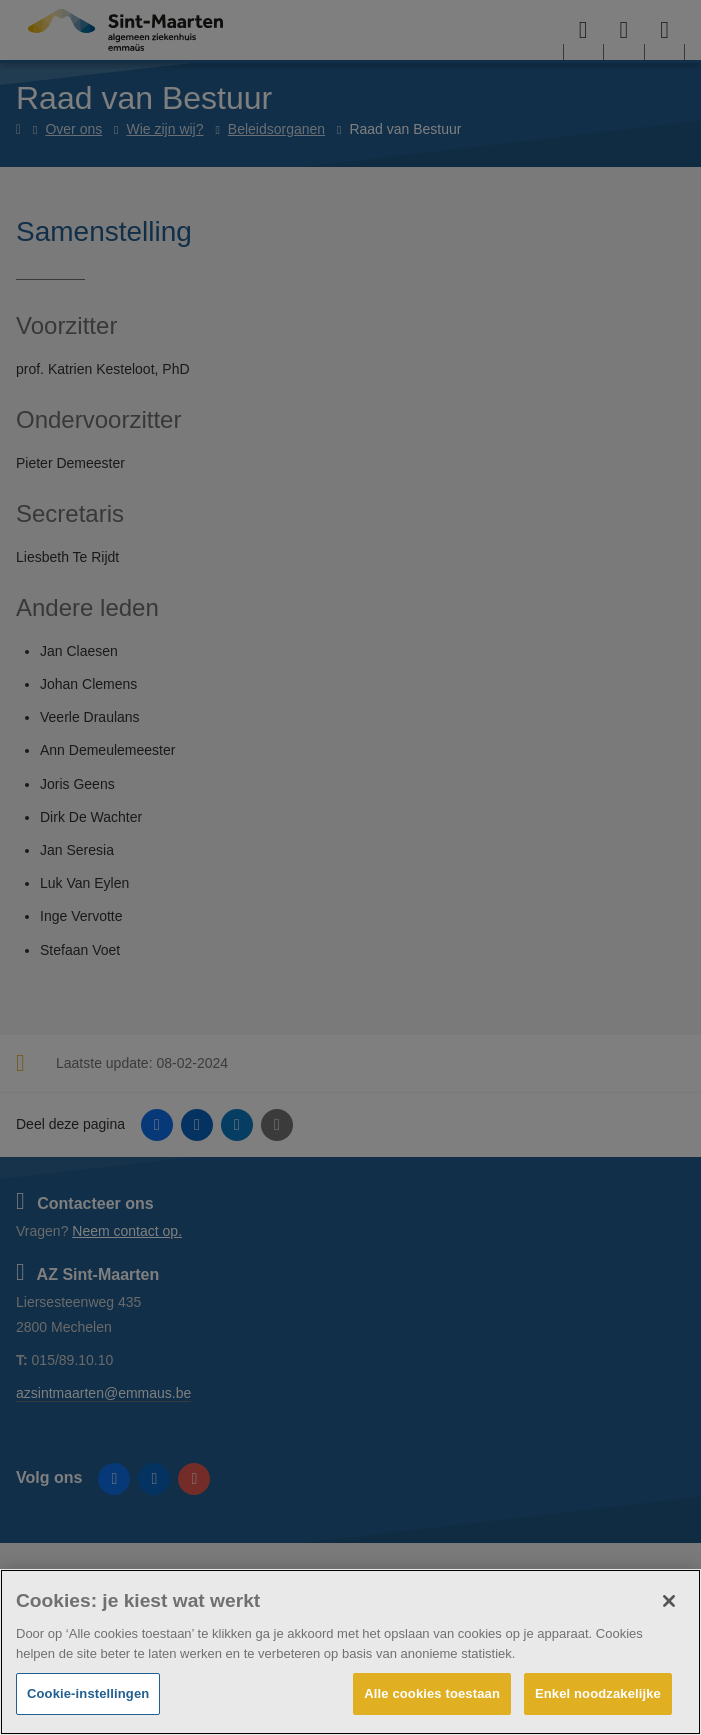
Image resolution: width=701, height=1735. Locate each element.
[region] (350, 1652)
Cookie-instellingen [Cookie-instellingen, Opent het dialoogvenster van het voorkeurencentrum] (88, 1693)
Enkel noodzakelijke (598, 1693)
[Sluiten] (669, 1601)
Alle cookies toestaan (432, 1693)
